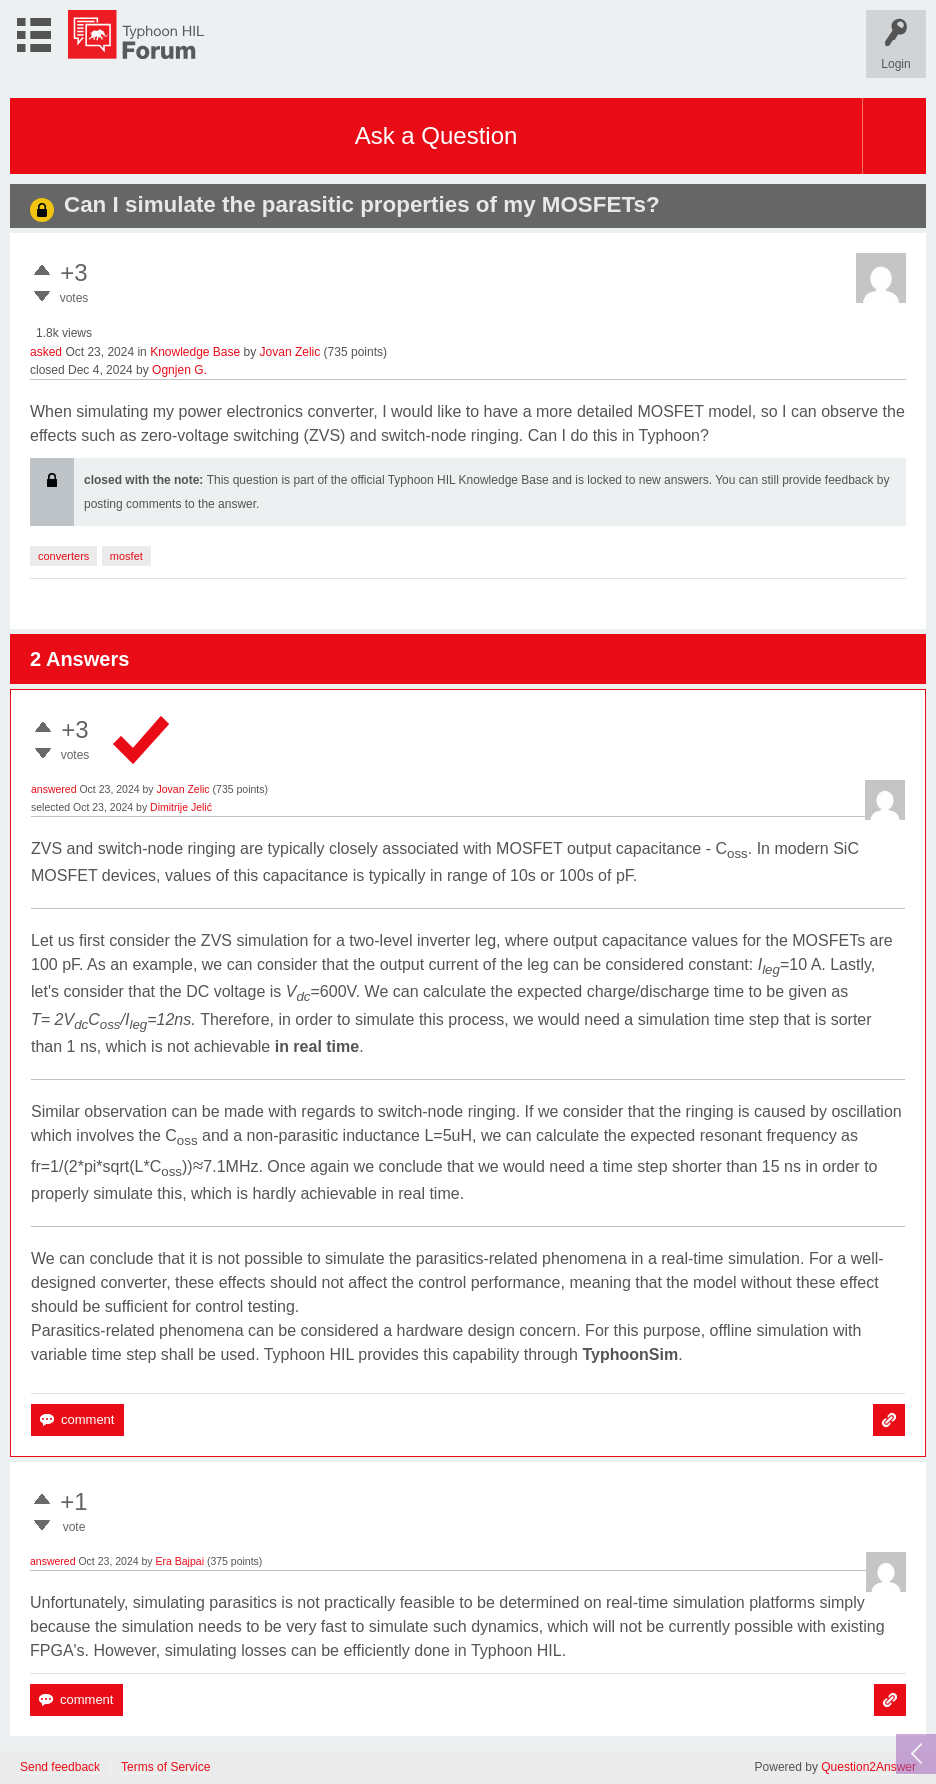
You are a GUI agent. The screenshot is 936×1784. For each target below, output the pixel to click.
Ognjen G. (179, 370)
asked (46, 352)
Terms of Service (165, 1767)
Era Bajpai (180, 1561)
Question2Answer (868, 1767)
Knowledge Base (195, 352)
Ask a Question (436, 135)
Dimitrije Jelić (181, 807)
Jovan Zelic (290, 352)
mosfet (126, 556)
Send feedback (60, 1767)
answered (54, 789)
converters (63, 556)
